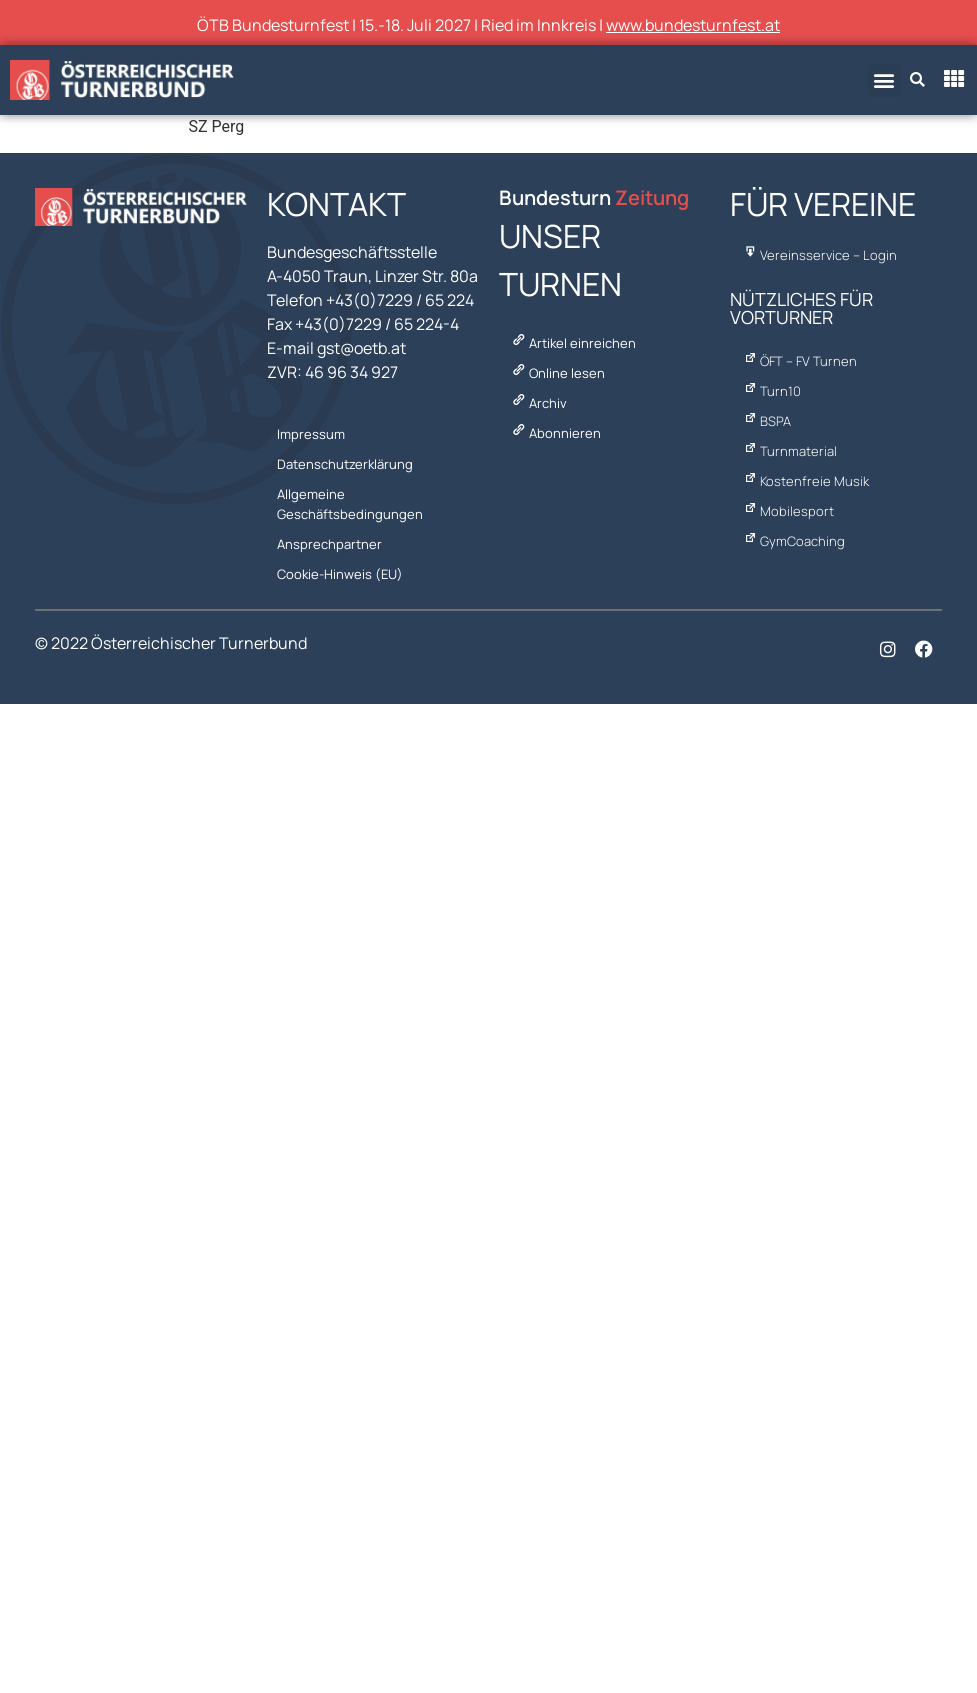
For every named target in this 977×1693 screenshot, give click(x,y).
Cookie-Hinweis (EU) (340, 574)
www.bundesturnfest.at (693, 25)
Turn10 (770, 391)
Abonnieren (554, 433)
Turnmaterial (788, 451)
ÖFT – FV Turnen (798, 361)
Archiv (537, 403)
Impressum (311, 434)
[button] (884, 80)
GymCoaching (792, 541)
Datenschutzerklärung (345, 464)
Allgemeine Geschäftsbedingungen (350, 504)
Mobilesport (787, 511)
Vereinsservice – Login (818, 255)
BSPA (765, 421)
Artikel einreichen (571, 343)
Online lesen (556, 373)
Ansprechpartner (329, 544)
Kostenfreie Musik (804, 481)
